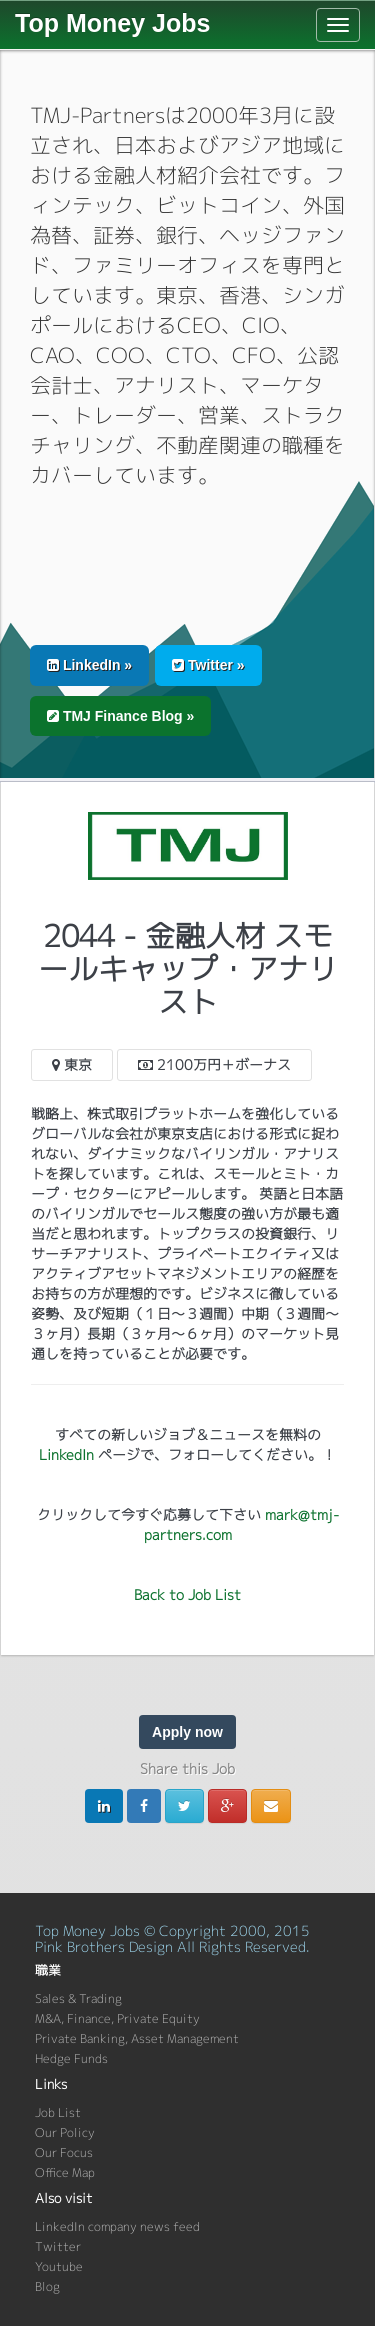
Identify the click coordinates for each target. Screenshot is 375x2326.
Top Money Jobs (112, 23)
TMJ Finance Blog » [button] (120, 716)
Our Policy (65, 2132)
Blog (47, 2286)
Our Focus (64, 2152)
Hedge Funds (71, 2058)
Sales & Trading (78, 1998)
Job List (58, 2112)
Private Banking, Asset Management (137, 2038)
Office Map (65, 2172)
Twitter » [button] (208, 665)
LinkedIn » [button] (89, 665)
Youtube (59, 2266)
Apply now (187, 1732)
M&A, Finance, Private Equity (117, 2018)
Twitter (58, 2246)
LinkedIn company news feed (117, 2226)
